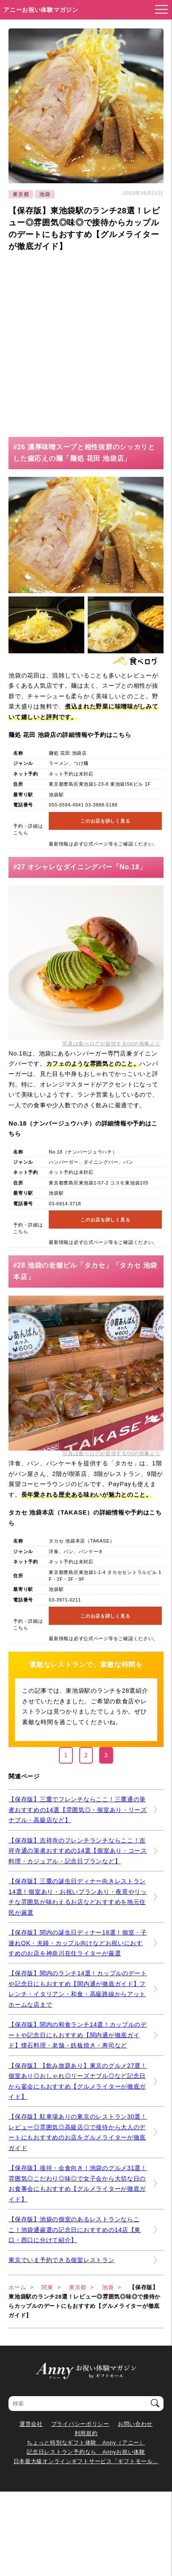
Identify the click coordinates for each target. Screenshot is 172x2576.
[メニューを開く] (159, 9)
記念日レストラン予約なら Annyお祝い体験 (86, 2452)
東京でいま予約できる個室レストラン (61, 2260)
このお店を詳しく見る (105, 820)
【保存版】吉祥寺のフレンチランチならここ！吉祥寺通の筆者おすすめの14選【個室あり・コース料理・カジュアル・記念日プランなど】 (77, 1851)
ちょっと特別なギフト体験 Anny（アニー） (86, 2442)
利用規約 (86, 2433)
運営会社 (31, 2424)
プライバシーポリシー (80, 2424)
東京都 (21, 194)
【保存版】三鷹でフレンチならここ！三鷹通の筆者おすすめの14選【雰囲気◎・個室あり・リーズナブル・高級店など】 (77, 1809)
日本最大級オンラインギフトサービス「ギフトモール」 (86, 2461)
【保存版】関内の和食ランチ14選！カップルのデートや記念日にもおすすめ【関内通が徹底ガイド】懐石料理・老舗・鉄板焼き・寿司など (77, 2035)
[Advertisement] (86, 343)
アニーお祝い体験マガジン (40, 9)
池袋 (44, 194)
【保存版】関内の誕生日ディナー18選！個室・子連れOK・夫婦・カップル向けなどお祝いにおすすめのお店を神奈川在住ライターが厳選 (77, 1943)
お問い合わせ (135, 2424)
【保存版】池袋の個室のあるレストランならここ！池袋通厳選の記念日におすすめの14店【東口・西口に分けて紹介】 (74, 2229)
